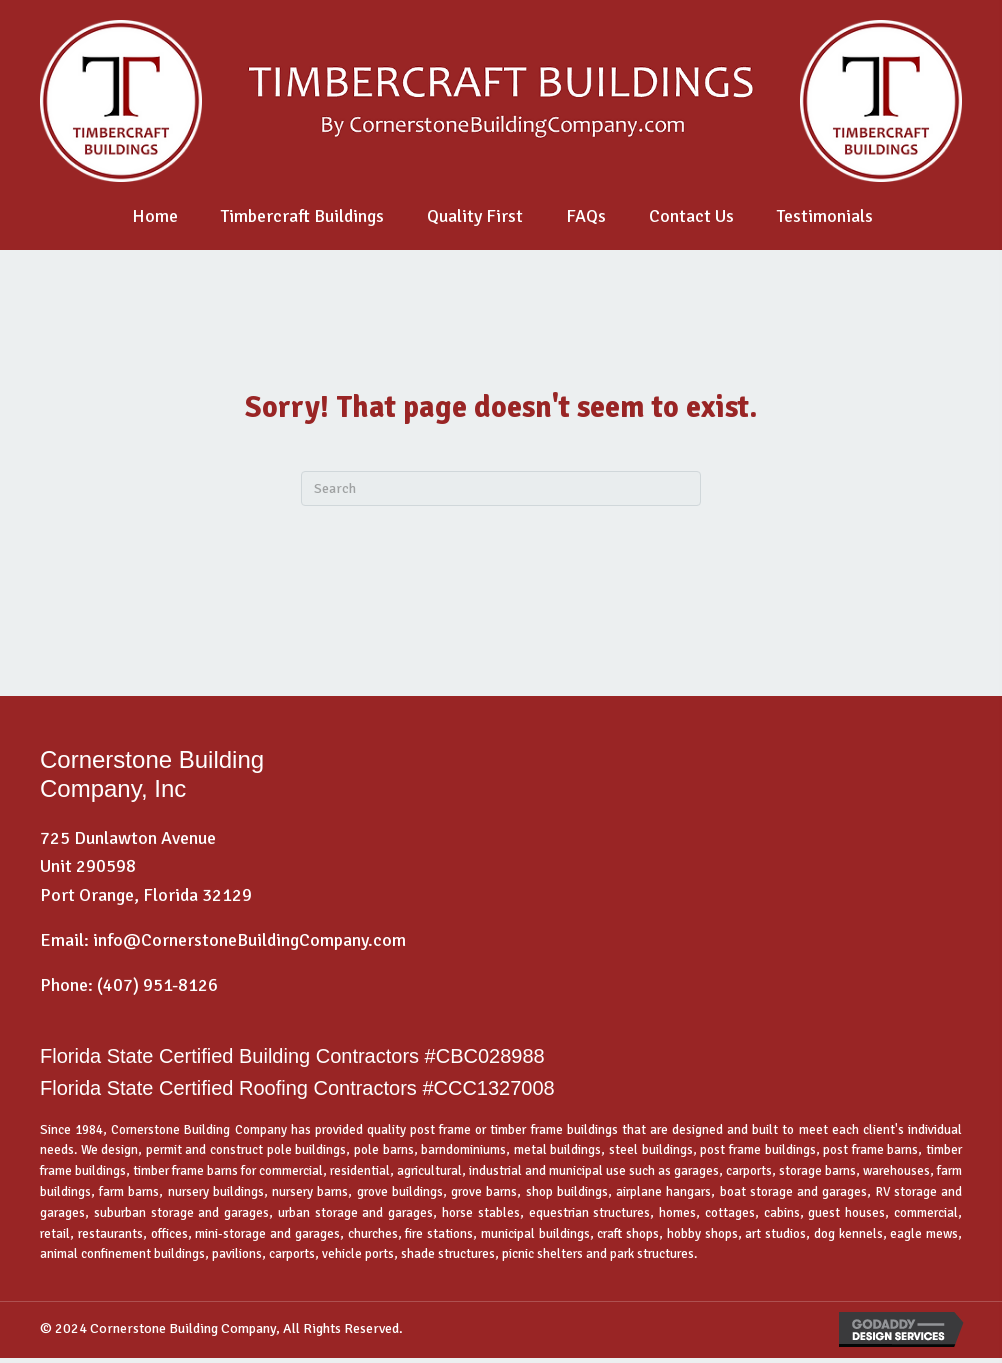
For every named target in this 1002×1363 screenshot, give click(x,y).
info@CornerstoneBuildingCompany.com (249, 940)
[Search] (501, 488)
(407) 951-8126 (157, 985)
